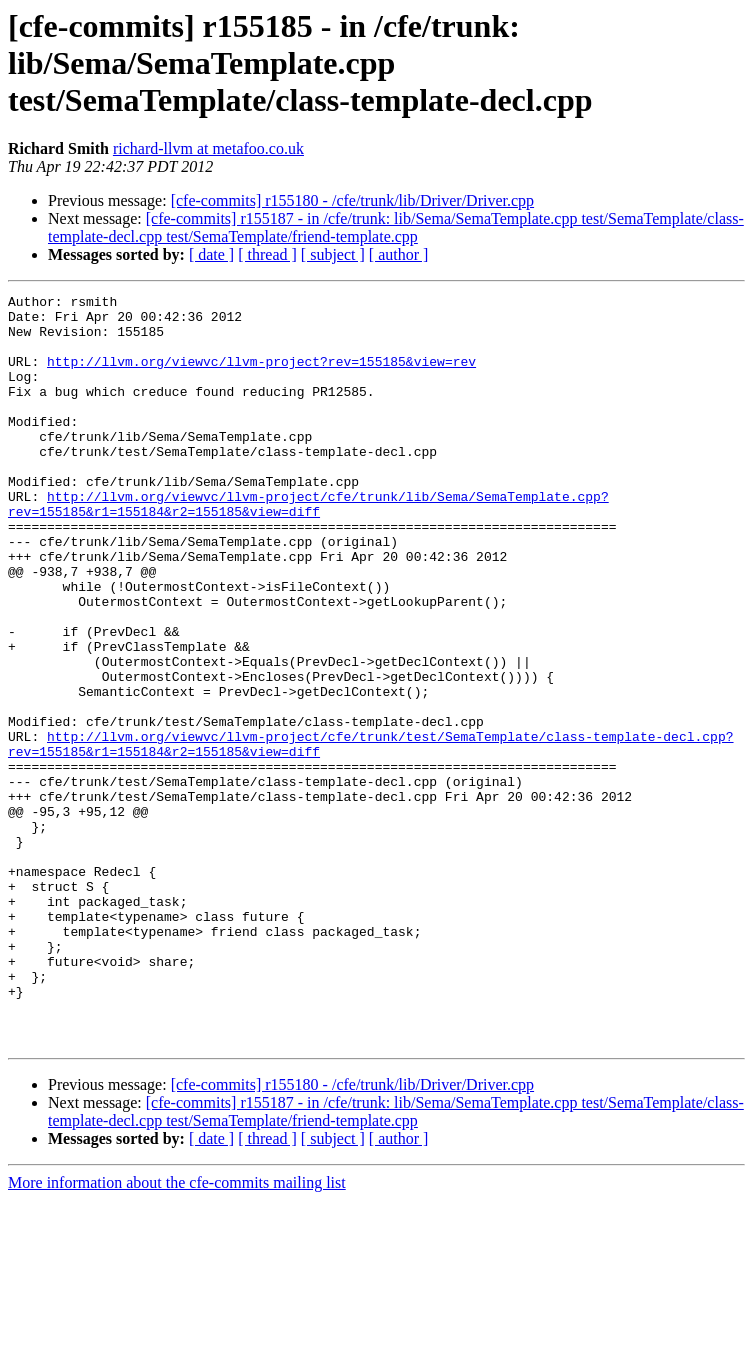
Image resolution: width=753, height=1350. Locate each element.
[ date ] (211, 254)
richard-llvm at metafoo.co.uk (208, 148)
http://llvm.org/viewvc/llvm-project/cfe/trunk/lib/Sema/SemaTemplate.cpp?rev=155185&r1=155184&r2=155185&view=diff (308, 547)
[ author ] (399, 254)
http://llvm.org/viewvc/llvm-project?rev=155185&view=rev (261, 376)
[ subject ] (333, 254)
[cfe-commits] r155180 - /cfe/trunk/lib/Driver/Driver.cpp (352, 200)
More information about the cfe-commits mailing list (177, 1332)
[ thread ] (267, 254)
